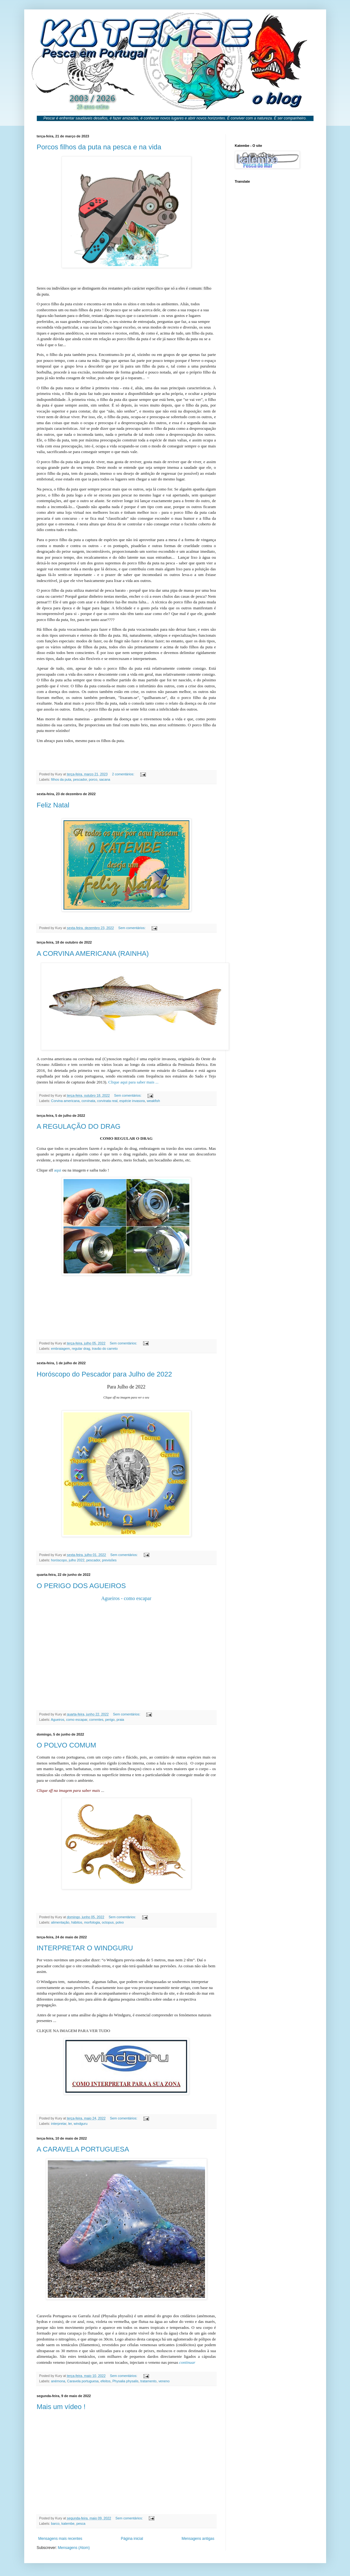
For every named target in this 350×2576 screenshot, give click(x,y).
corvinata (88, 1101)
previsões (109, 1560)
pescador (80, 779)
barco (55, 2523)
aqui (57, 1170)
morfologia (92, 1922)
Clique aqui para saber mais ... (133, 1082)
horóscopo (59, 1560)
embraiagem (60, 1348)
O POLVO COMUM (66, 1745)
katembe (67, 2523)
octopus (108, 1922)
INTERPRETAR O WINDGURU (85, 1948)
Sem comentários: (132, 928)
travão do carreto (105, 1348)
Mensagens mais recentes (60, 2538)
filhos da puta (61, 779)
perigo (110, 1719)
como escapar (76, 1719)
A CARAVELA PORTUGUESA (83, 2149)
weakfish (153, 1101)
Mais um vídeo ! (61, 2407)
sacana (104, 779)
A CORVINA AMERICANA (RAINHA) (93, 953)
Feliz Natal (53, 805)
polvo (120, 1922)
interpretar (58, 2123)
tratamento (148, 2381)
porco (93, 779)
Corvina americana (65, 1101)
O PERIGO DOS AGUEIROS (81, 1586)
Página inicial (132, 2538)
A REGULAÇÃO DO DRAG (79, 1126)
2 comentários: (123, 774)
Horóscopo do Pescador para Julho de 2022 (104, 1374)
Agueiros (57, 1719)
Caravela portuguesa (82, 2381)
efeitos (106, 2381)
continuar (187, 2362)
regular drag (81, 1348)
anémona (58, 2381)
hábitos (76, 1922)
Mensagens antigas (197, 2538)
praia (120, 1719)
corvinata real (107, 1101)
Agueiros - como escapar (126, 1598)
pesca (81, 2523)
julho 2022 (77, 1560)
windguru (80, 2123)
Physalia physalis (125, 2381)
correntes (96, 1719)
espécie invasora (132, 1101)
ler (70, 2123)
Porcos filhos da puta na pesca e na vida (99, 147)
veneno (163, 2381)
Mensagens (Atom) (74, 2548)
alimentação (60, 1922)
